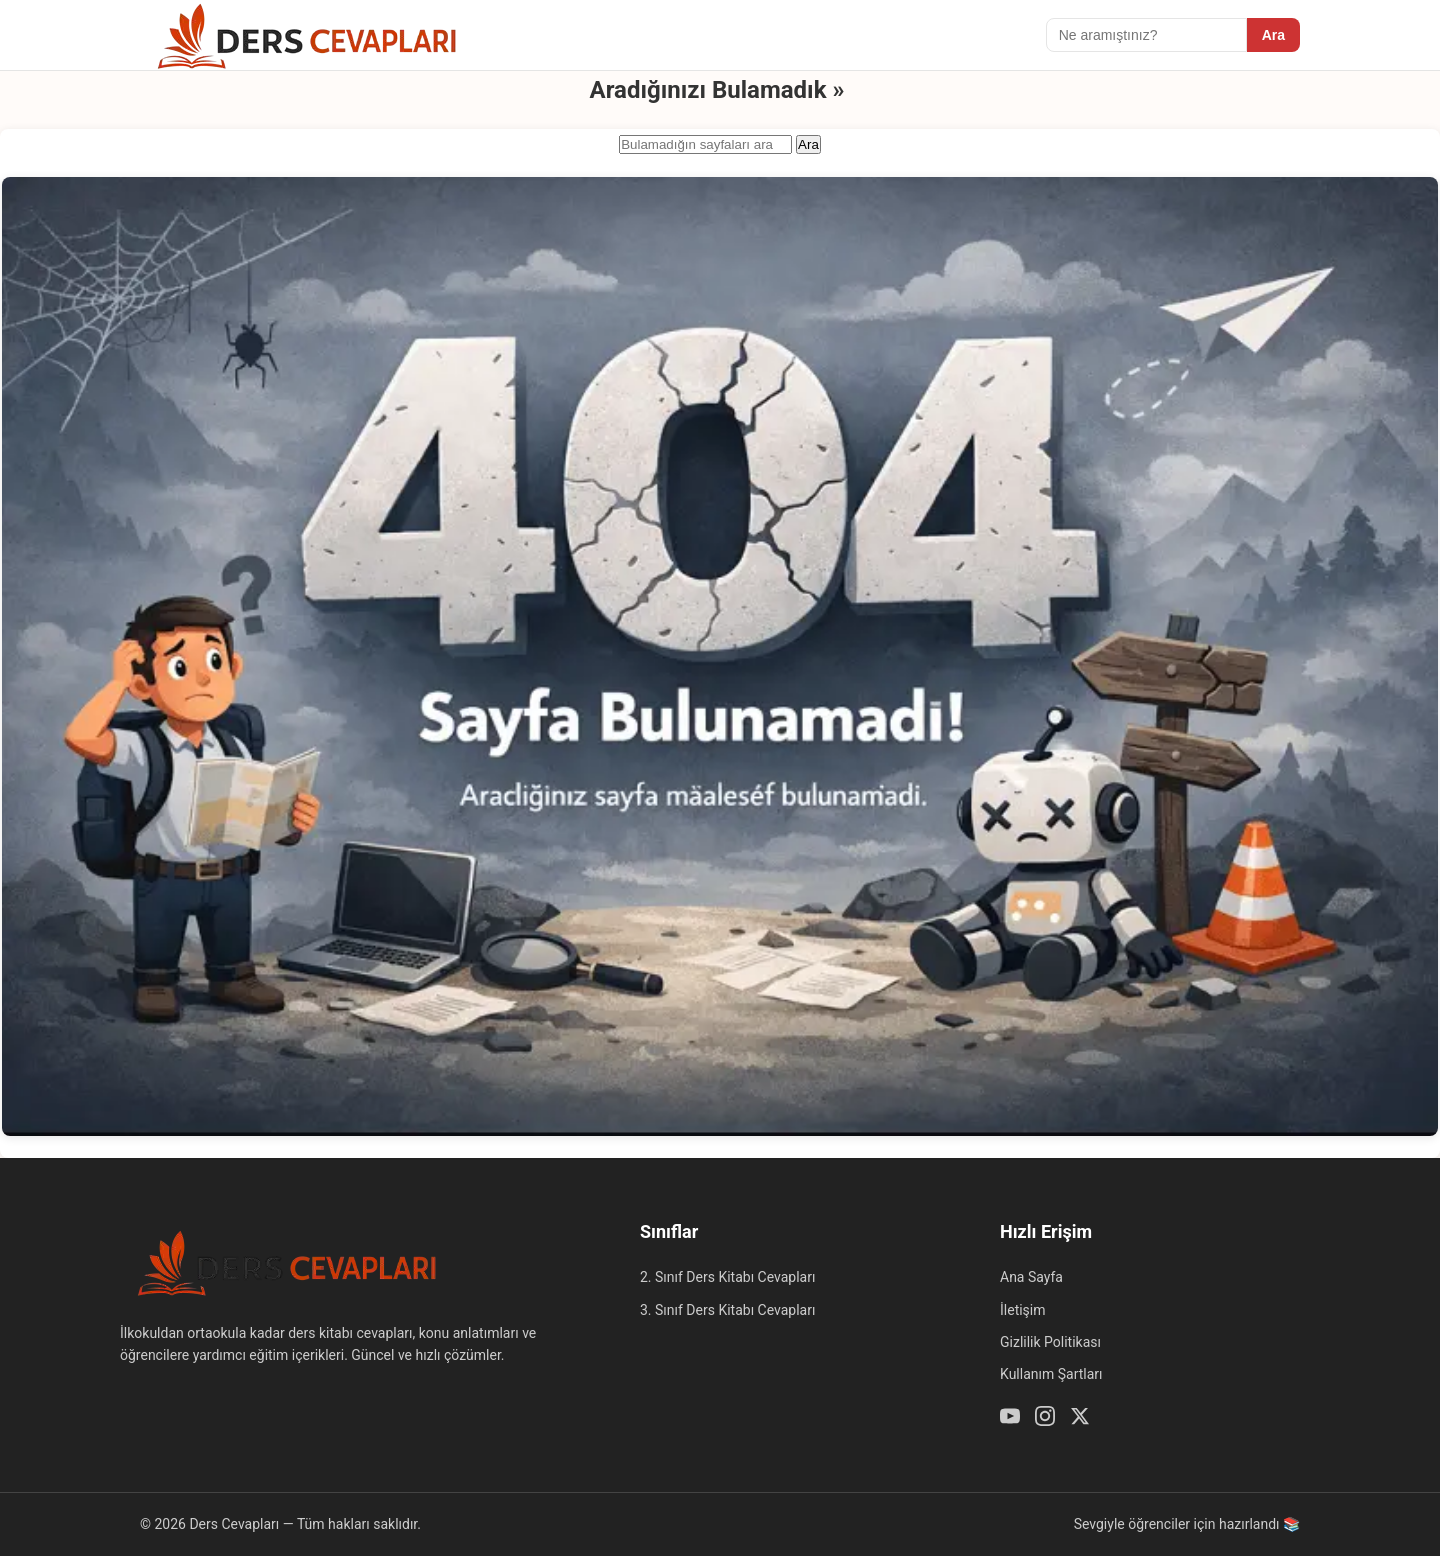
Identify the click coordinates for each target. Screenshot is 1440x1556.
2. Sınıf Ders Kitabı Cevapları (727, 1277)
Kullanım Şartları (1051, 1374)
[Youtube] (1010, 1419)
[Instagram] (1045, 1419)
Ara (1273, 35)
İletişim (1023, 1310)
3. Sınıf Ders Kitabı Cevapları (727, 1310)
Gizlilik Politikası (1050, 1342)
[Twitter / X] (1080, 1419)
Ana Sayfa (1031, 1277)
